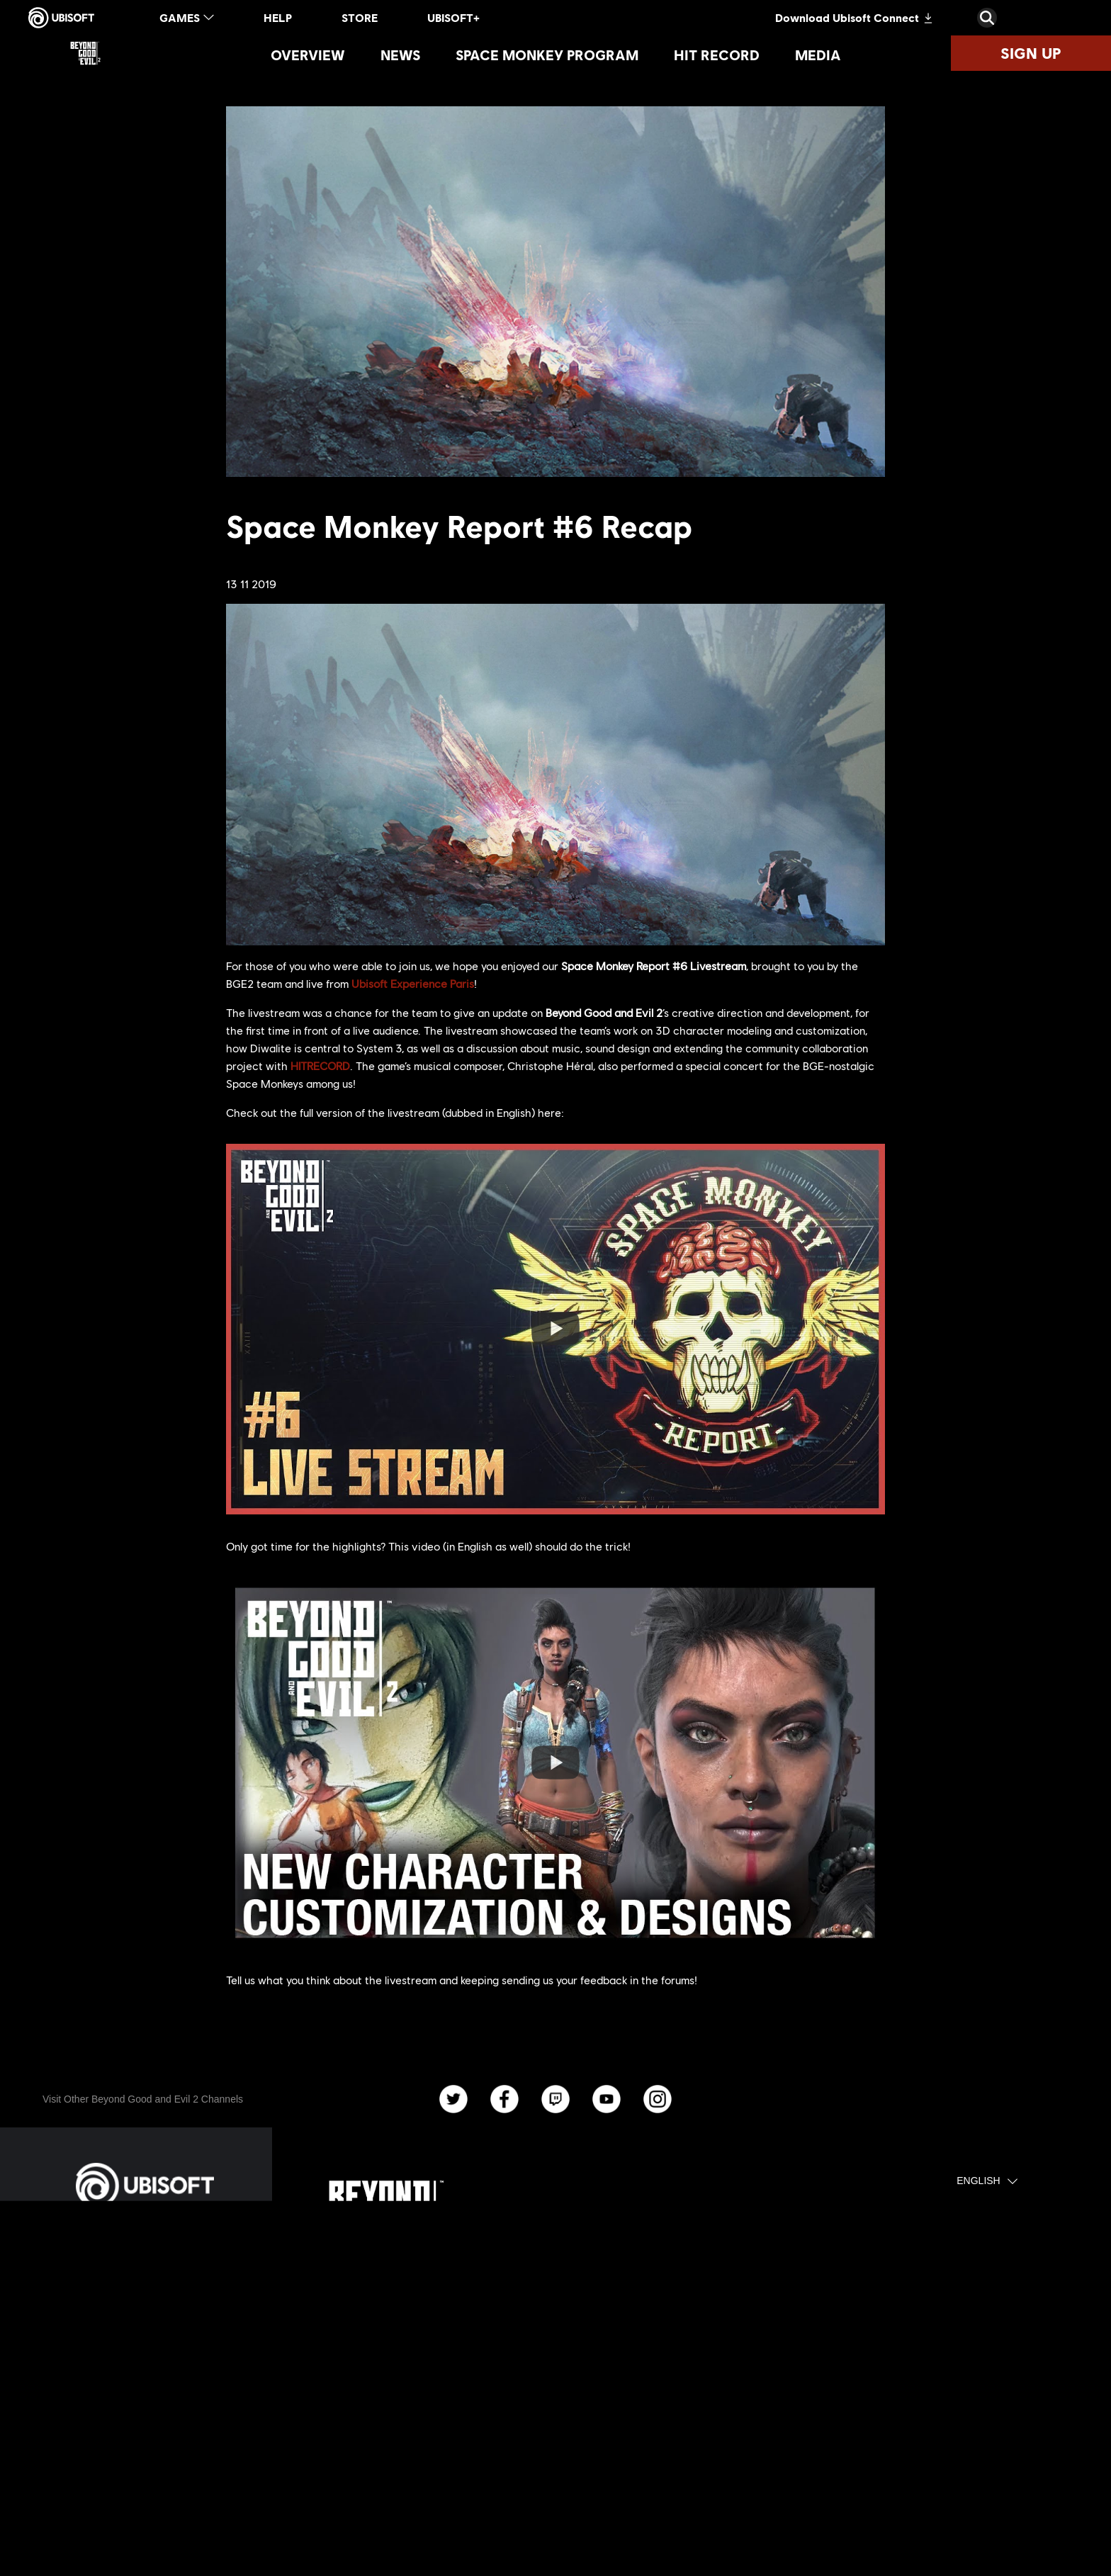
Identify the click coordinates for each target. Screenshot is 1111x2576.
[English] (987, 2181)
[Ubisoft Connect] (145, 2297)
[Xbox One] (582, 2415)
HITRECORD (320, 1065)
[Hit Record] (717, 54)
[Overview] (308, 54)
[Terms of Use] (145, 2481)
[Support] (145, 2403)
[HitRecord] (765, 2380)
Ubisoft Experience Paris (412, 983)
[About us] (145, 2333)
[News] (400, 54)
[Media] (818, 54)
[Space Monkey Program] (547, 54)
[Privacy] (145, 2461)
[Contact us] (145, 2441)
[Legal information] (145, 2501)
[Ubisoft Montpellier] (400, 2391)
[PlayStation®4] (582, 2380)
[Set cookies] (78, 2521)
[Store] (145, 2262)
